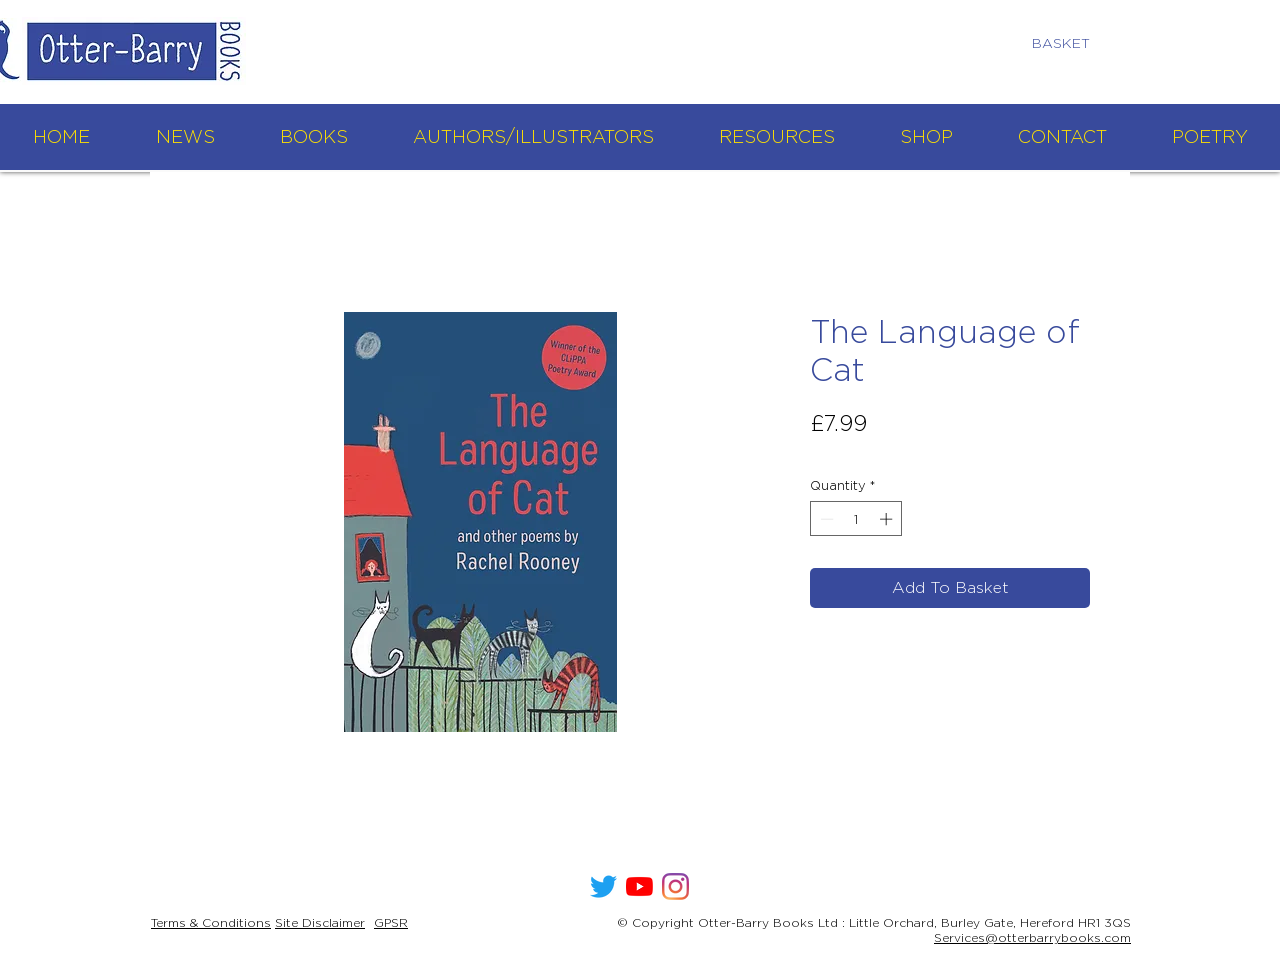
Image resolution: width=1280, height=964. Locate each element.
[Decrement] (825, 519)
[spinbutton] (856, 519)
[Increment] (888, 519)
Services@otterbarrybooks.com (1032, 937)
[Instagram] (675, 886)
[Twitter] (603, 886)
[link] (1069, 43)
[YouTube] (639, 886)
